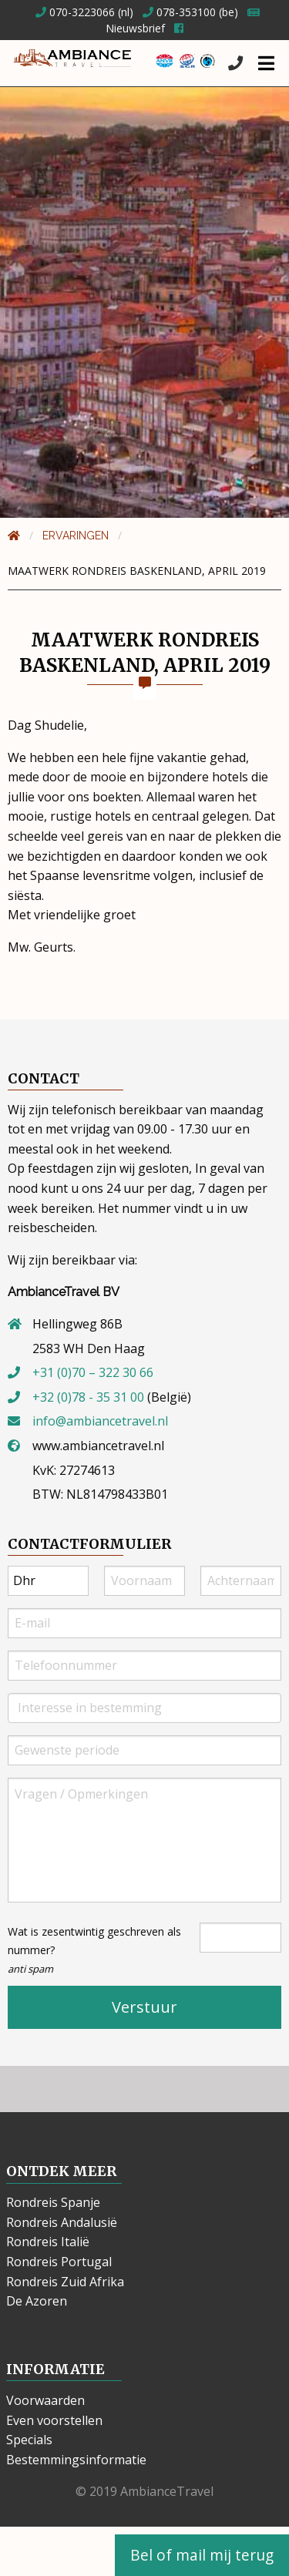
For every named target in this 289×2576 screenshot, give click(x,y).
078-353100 (179, 12)
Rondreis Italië (47, 2241)
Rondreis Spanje (53, 2202)
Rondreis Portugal (59, 2261)
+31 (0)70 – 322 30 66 (92, 1372)
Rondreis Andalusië (61, 2222)
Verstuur (144, 2007)
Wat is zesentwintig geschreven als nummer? (94, 1950)
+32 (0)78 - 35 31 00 (88, 1397)
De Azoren (36, 2300)
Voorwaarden (45, 2400)
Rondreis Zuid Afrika (65, 2281)
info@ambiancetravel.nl (100, 1420)
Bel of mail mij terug (202, 2554)
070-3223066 (75, 12)
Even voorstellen (54, 2420)
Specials (29, 2439)
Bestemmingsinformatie (76, 2459)
